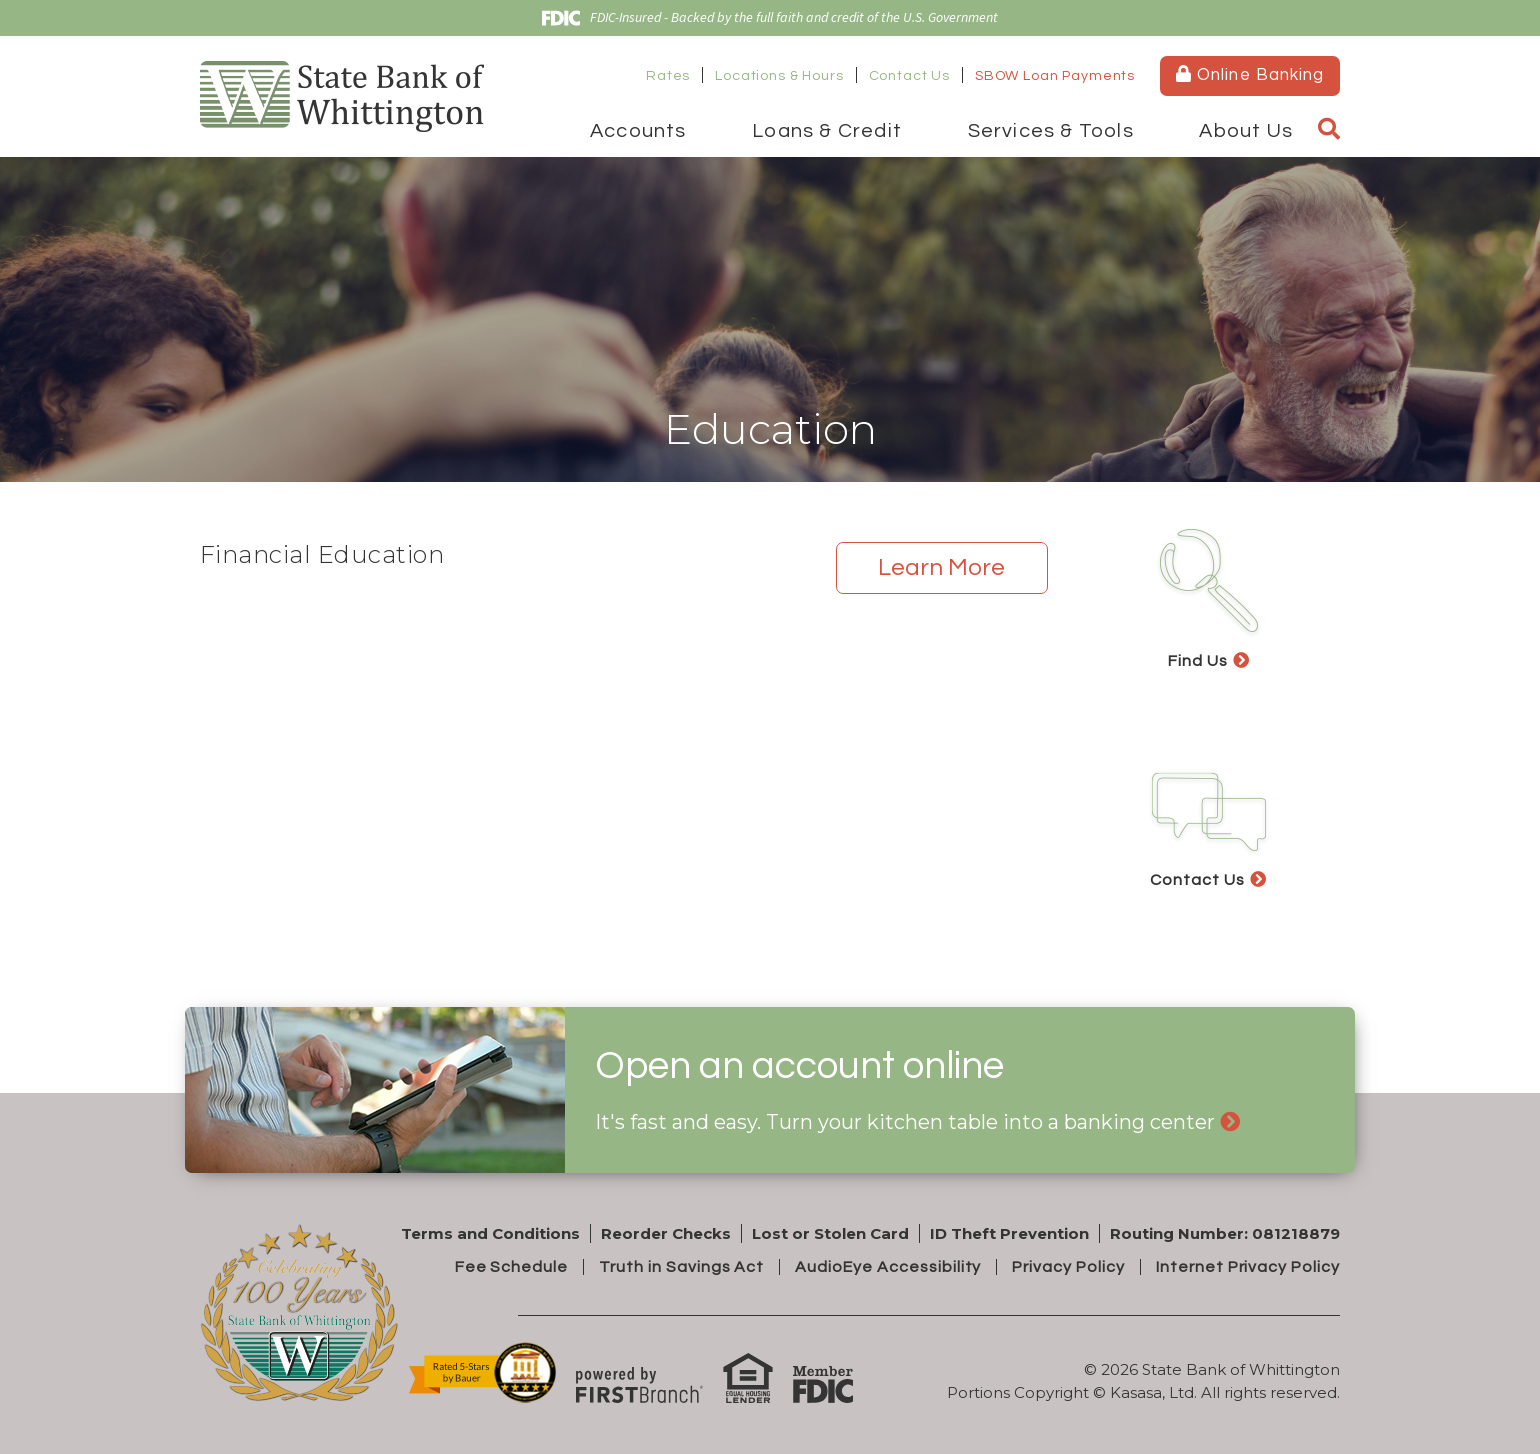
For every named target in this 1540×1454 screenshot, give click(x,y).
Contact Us (909, 76)
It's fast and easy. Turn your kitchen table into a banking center (905, 1122)
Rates (668, 76)
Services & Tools (1051, 131)
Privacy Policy (1068, 1267)
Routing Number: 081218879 (1225, 1233)
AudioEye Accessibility (888, 1267)
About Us (1246, 131)
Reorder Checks (666, 1233)
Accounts (638, 131)
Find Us (1198, 661)
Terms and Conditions (490, 1233)
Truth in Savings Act (681, 1267)
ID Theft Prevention (1009, 1233)
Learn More (941, 567)
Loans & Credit (827, 131)
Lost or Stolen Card (830, 1233)
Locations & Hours (779, 76)
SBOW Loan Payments (1055, 76)
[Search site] (1329, 130)
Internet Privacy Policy (1248, 1267)
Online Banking (1249, 74)
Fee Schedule (512, 1267)
